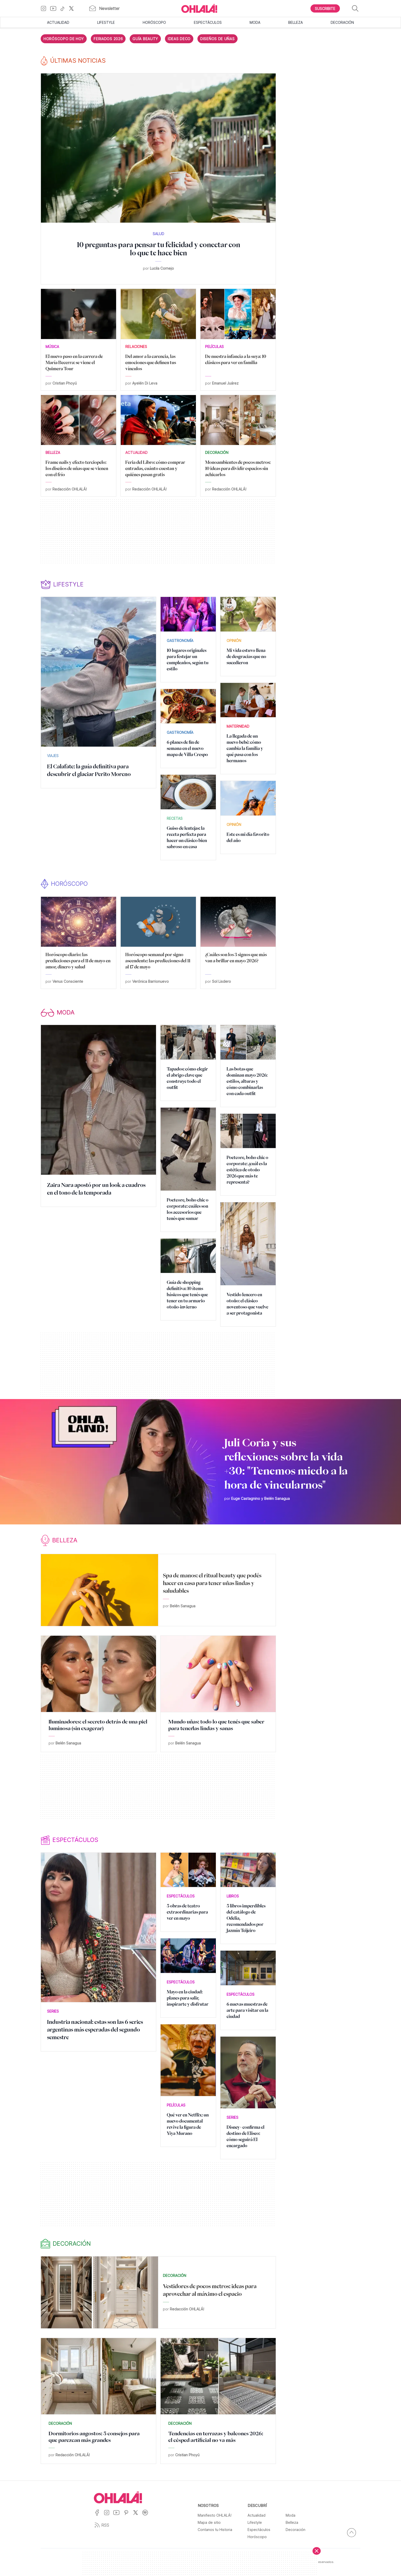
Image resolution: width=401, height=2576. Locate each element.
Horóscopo (154, 22)
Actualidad (58, 22)
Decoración (342, 22)
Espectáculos (208, 22)
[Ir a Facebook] (99, 2515)
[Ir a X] (73, 8)
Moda (255, 22)
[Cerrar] (317, 2551)
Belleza (295, 22)
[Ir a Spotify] (147, 2516)
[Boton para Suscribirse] (325, 8)
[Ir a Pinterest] (128, 2516)
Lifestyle (106, 22)
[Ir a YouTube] (55, 8)
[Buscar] (355, 8)
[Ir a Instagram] (45, 8)
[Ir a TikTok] (64, 8)
